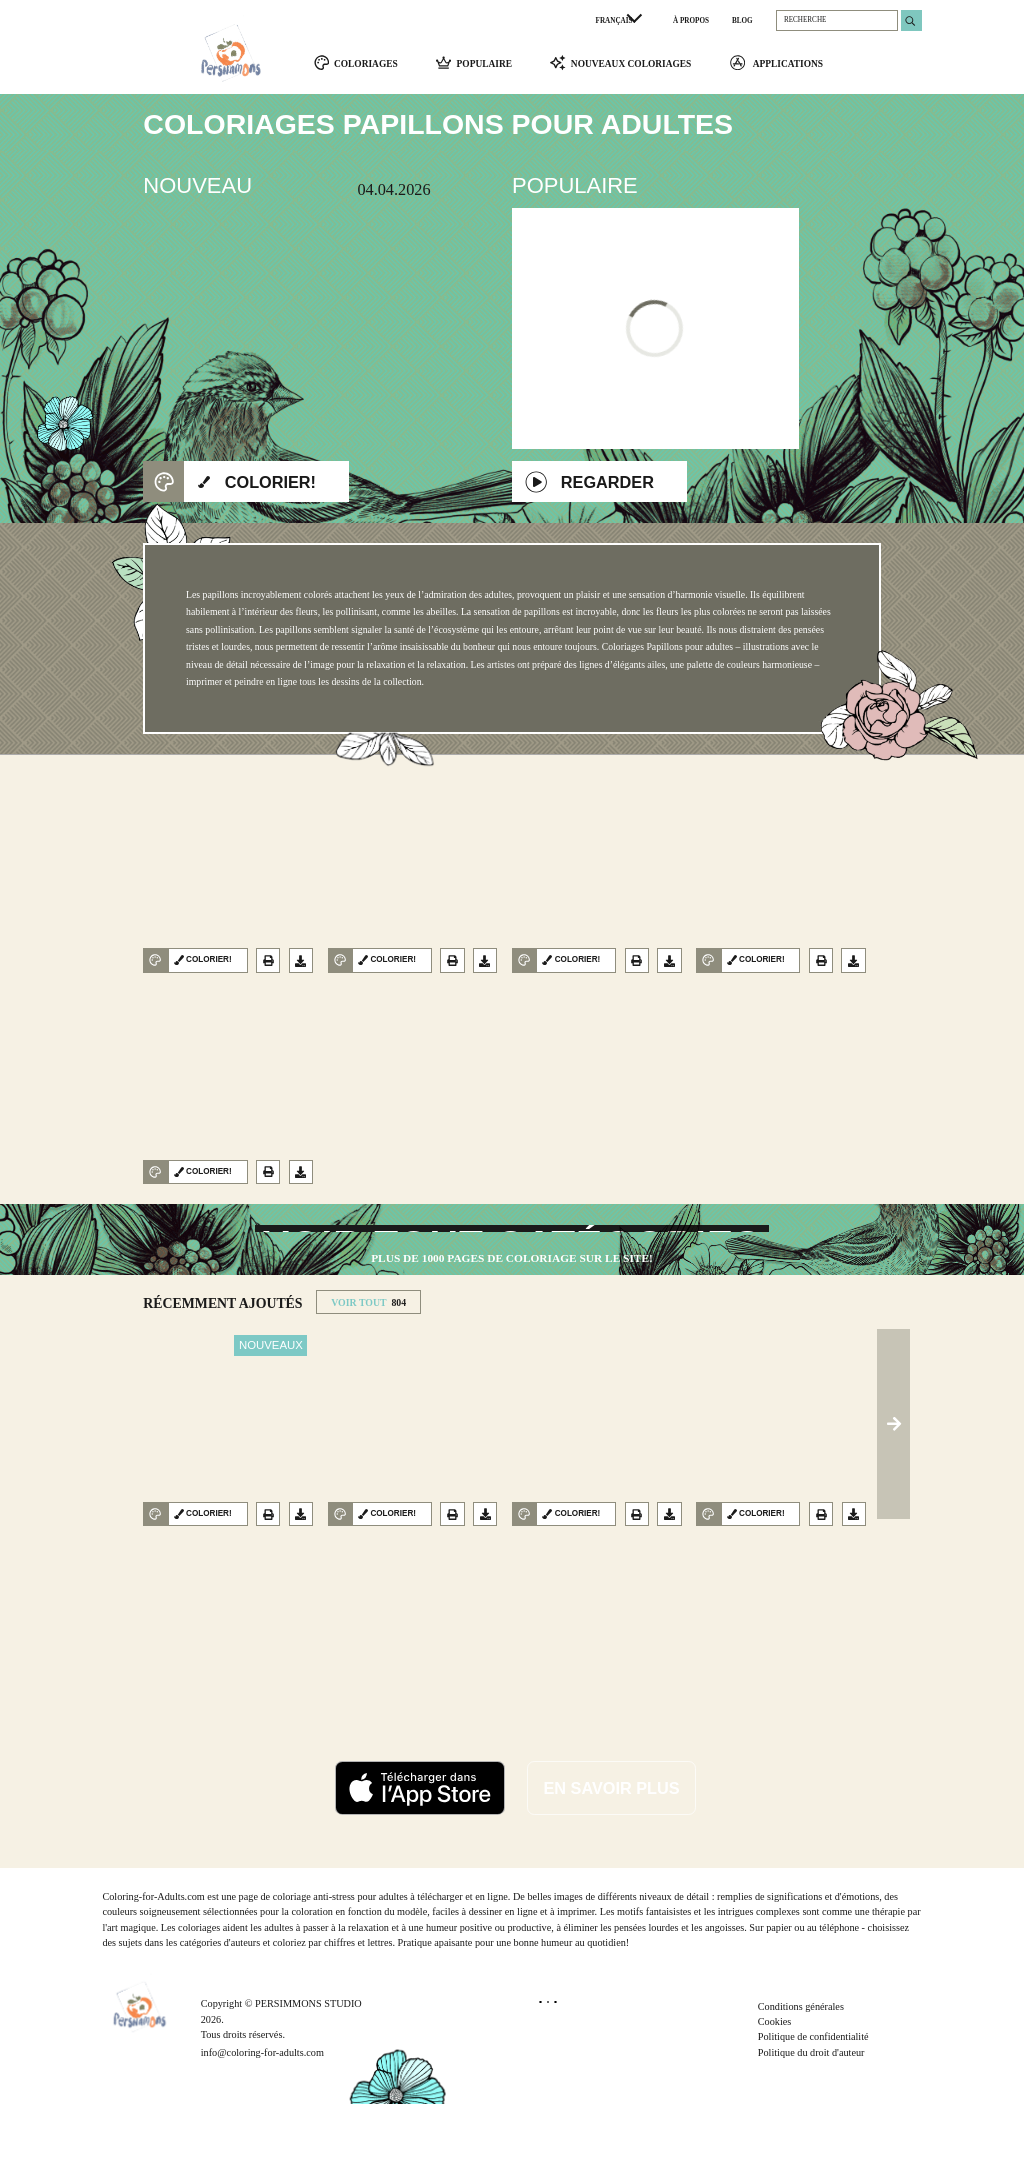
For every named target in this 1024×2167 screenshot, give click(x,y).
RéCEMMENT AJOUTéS (222, 1367)
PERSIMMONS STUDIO (308, 2067)
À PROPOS (691, 21)
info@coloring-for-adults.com (262, 2115)
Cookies (775, 2084)
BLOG (742, 21)
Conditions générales (801, 2069)
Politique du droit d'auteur (811, 2115)
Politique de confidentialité (813, 2100)
